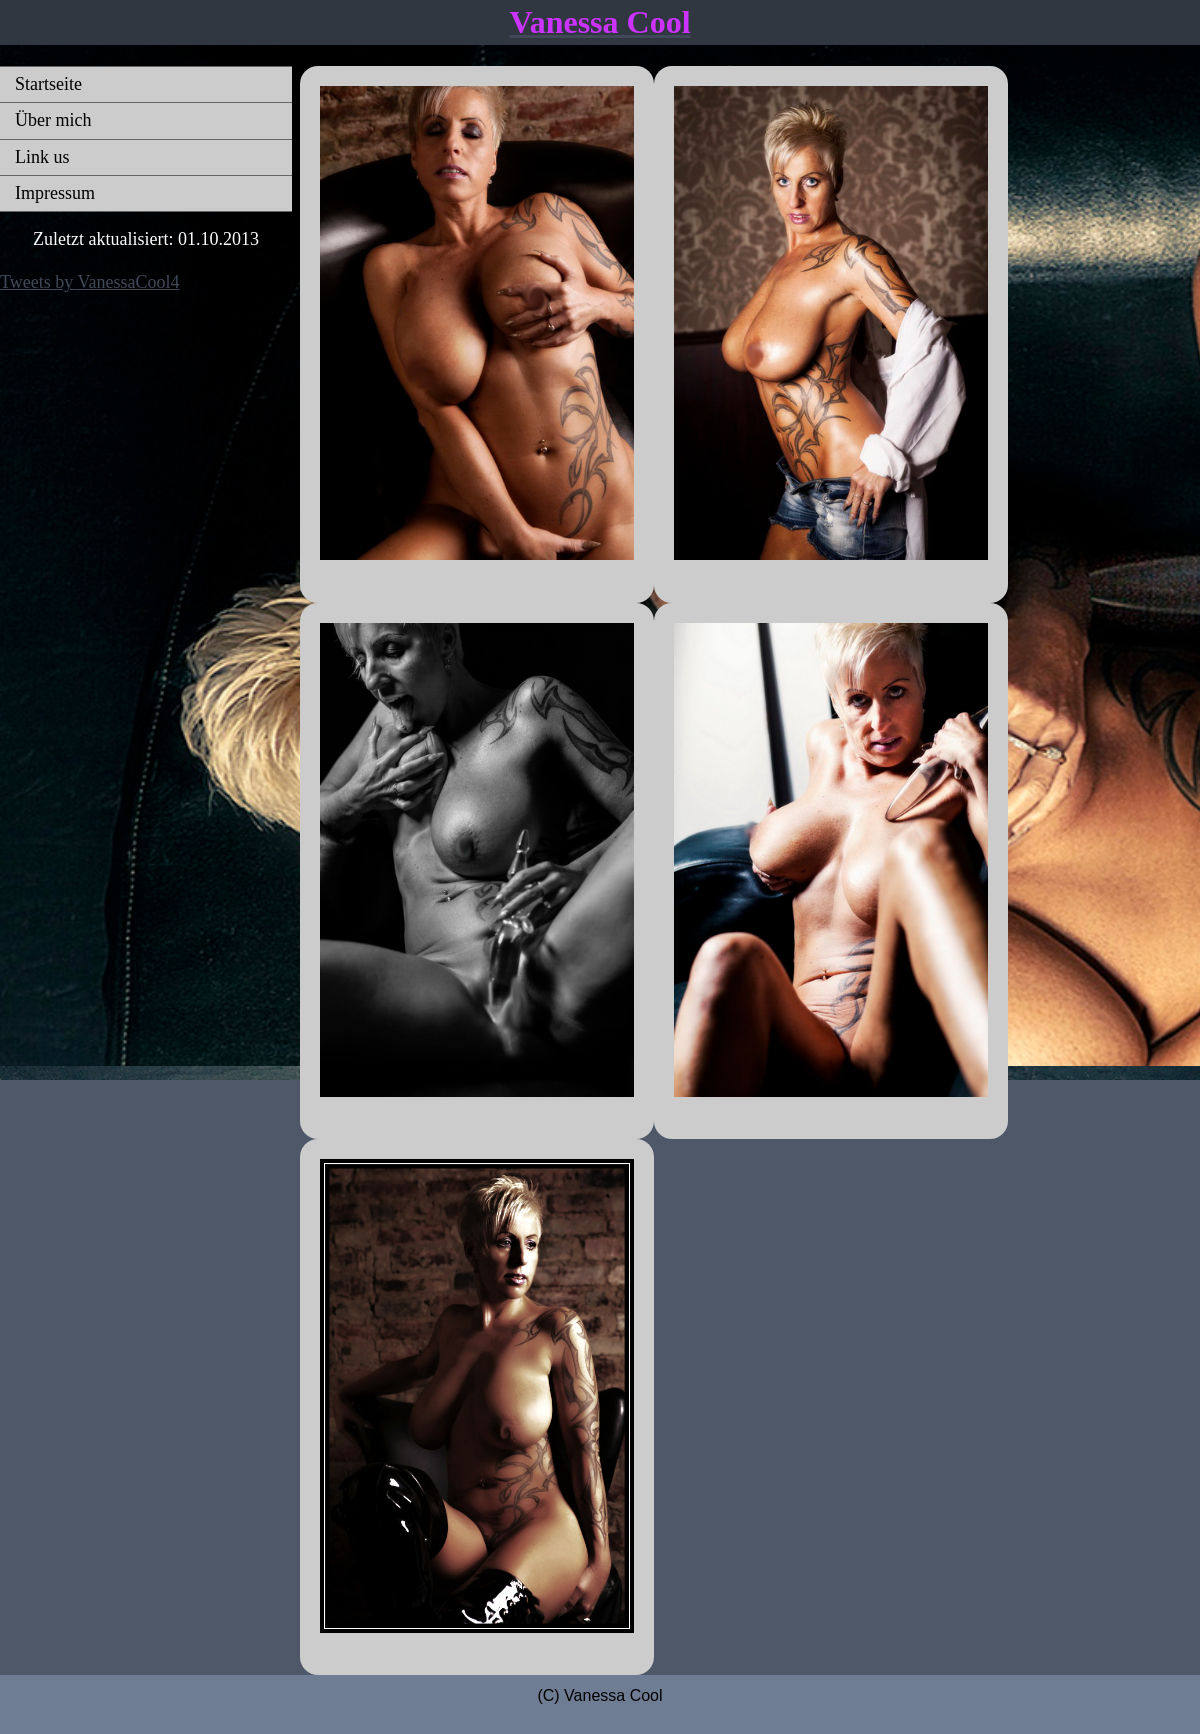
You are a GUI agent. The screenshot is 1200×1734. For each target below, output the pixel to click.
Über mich (53, 120)
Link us (42, 157)
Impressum (55, 193)
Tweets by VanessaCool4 (89, 282)
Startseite (48, 84)
